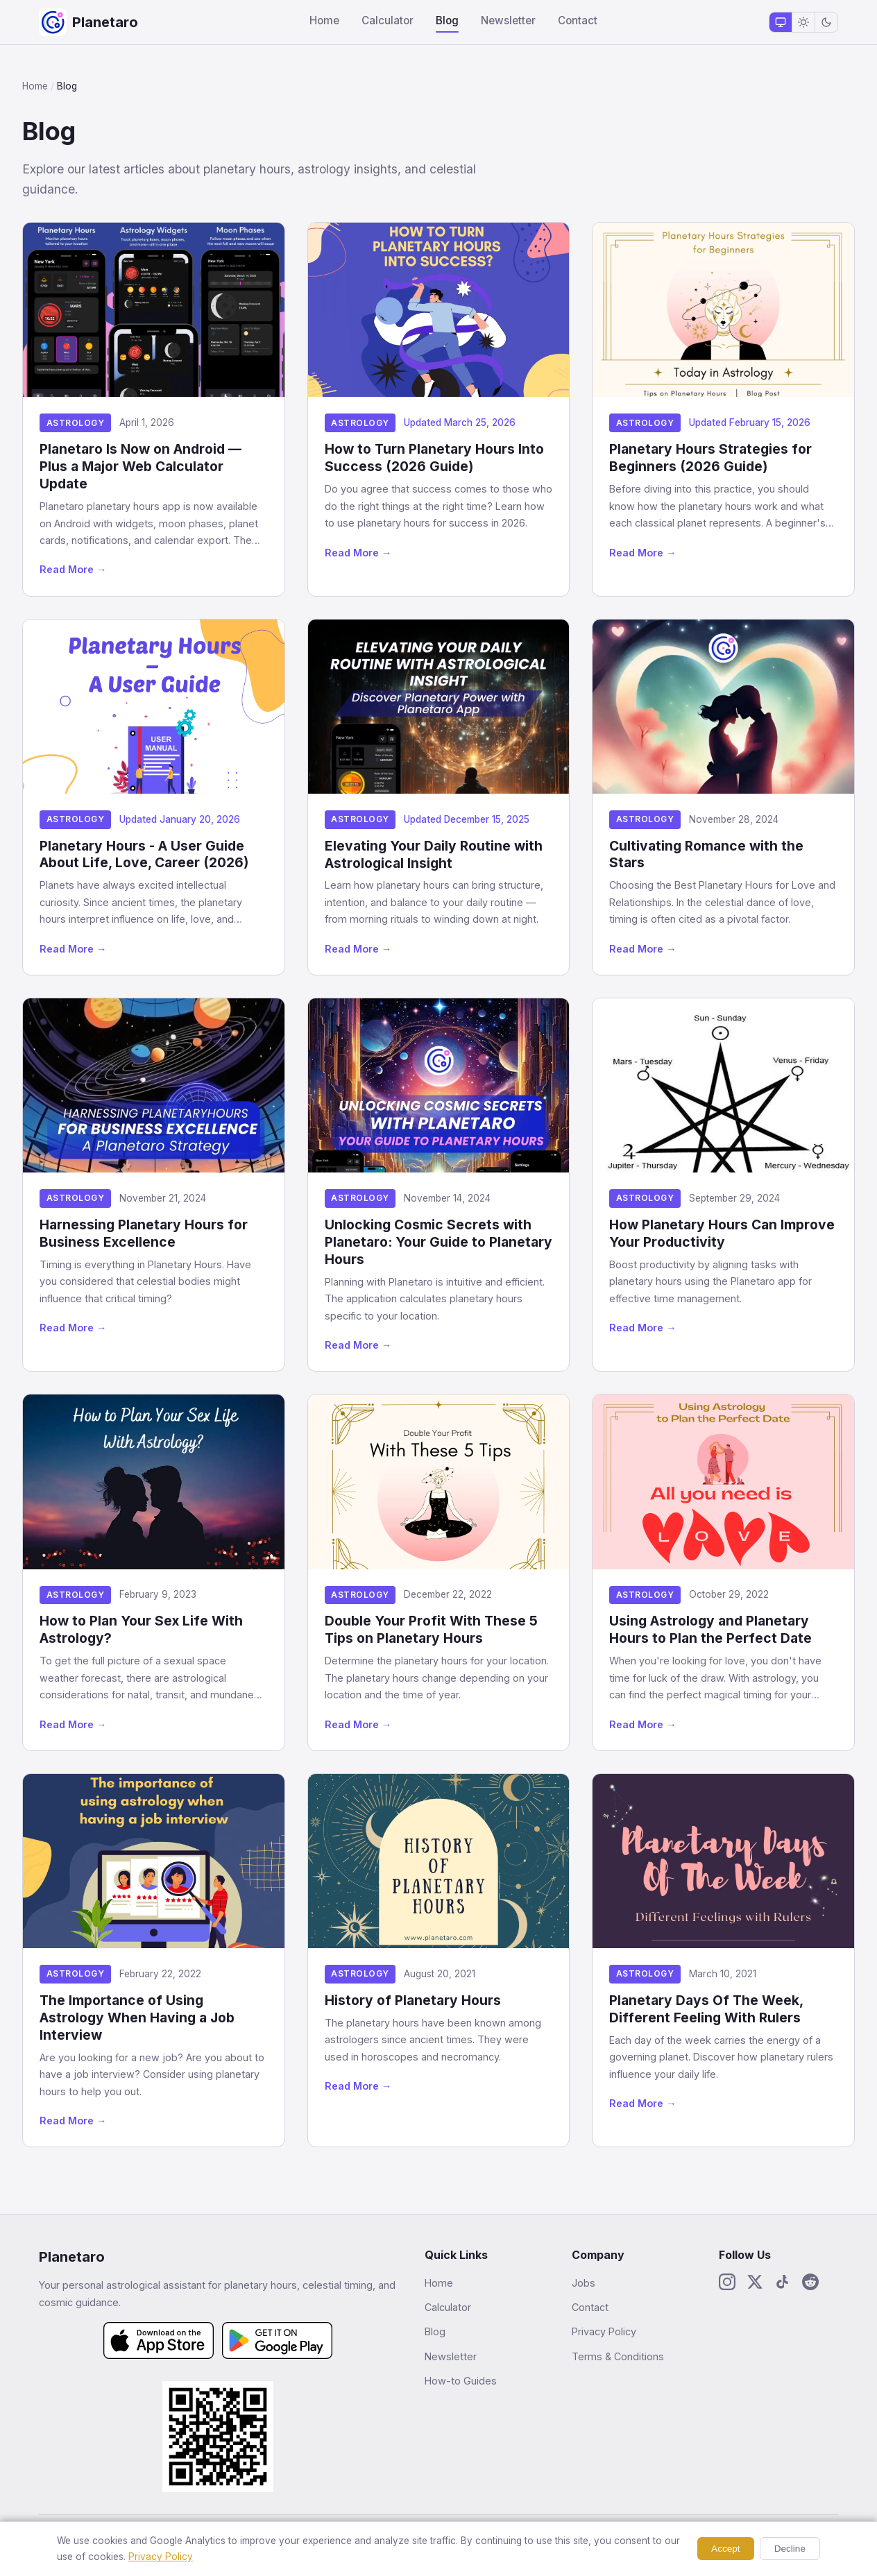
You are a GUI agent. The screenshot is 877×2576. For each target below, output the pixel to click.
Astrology (75, 423)
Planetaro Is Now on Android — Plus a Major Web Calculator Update (140, 466)
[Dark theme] (826, 21)
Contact (577, 20)
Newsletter (508, 20)
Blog (447, 20)
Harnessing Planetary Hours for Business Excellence (144, 1233)
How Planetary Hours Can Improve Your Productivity (722, 1233)
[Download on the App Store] (158, 2343)
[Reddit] (810, 2285)
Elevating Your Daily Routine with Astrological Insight (434, 854)
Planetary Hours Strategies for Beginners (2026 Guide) (710, 458)
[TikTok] (782, 2285)
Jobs (583, 2283)
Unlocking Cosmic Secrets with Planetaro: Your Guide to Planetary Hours (438, 1242)
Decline (790, 2548)
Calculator (387, 20)
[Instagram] (727, 2285)
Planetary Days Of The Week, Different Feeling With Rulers (706, 2009)
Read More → (73, 569)
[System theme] (780, 21)
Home (324, 20)
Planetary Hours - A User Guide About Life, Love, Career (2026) (144, 854)
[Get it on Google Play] (277, 2343)
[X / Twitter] (755, 2285)
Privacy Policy (604, 2331)
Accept (725, 2548)
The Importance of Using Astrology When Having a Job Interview (137, 2017)
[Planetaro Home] (88, 22)
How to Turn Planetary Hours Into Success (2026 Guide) (434, 458)
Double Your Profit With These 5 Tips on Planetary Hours (431, 1629)
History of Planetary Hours (413, 2000)
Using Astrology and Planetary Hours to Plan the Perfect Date (710, 1629)
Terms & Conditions (618, 2356)
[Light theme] (803, 21)
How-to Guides (461, 2381)
